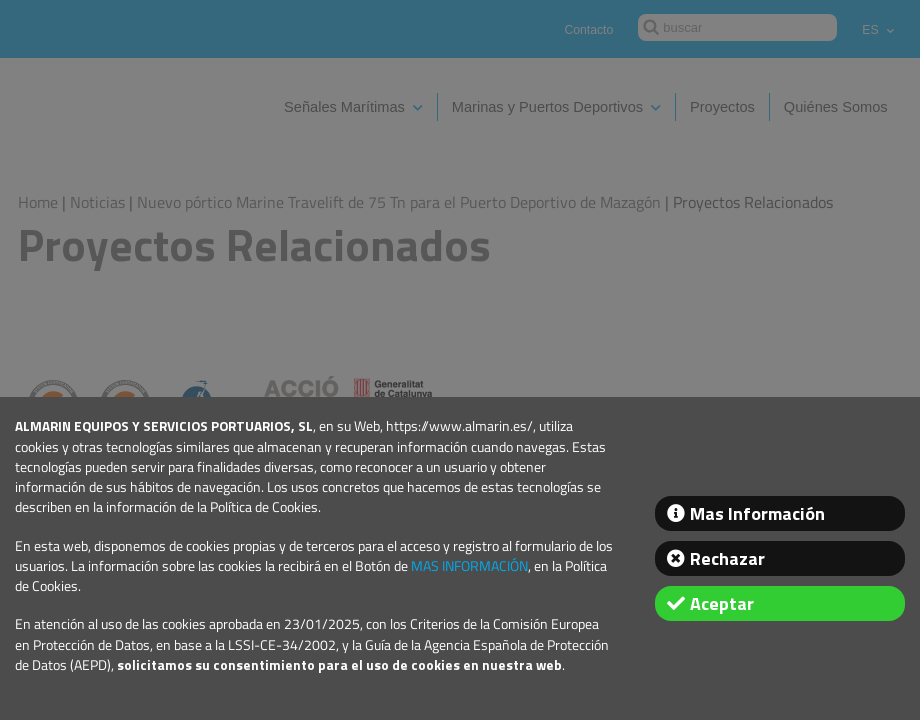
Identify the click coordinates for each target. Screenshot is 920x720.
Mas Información (757, 513)
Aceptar (722, 603)
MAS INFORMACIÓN (469, 566)
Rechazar (727, 558)
